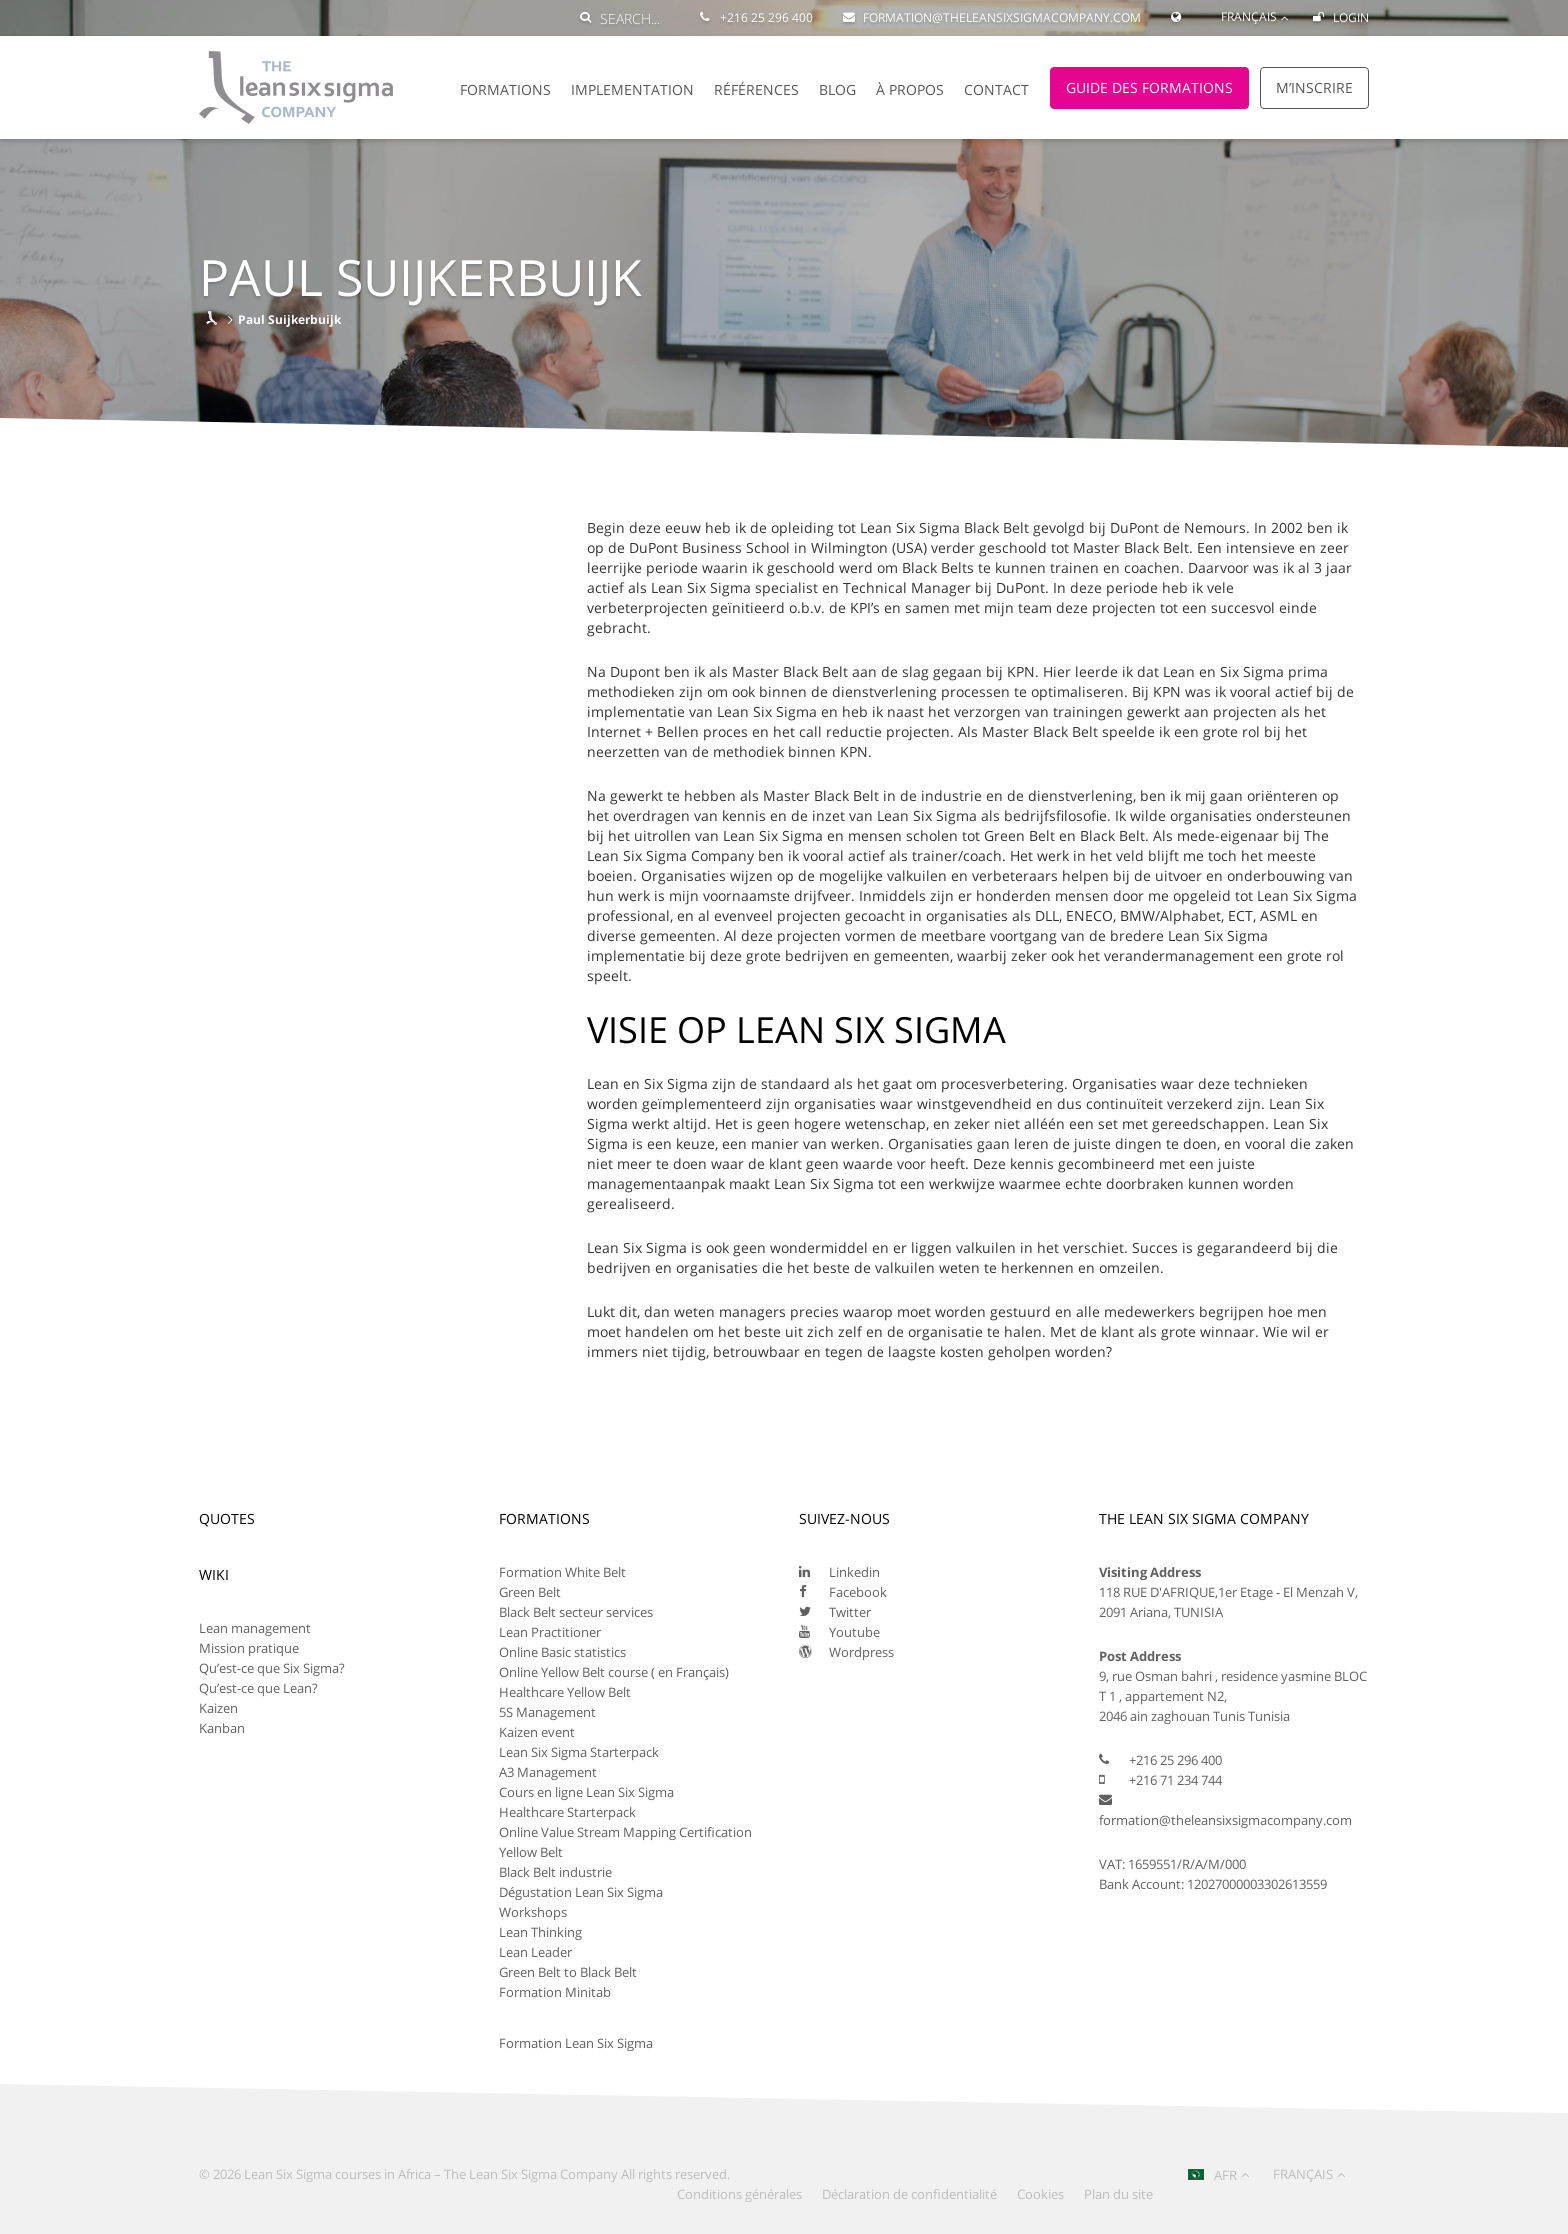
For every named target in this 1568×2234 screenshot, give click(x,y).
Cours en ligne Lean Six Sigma (586, 1792)
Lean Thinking (540, 1932)
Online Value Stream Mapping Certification (625, 1832)
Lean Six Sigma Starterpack (579, 1752)
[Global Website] (1181, 8)
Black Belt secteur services (576, 1612)
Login (1341, 17)
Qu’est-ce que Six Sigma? (272, 1668)
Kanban (222, 1728)
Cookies (1040, 2194)
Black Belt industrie (555, 1872)
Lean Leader (535, 1952)
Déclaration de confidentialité (909, 2194)
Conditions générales (739, 2194)
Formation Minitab (555, 1992)
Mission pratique (249, 1648)
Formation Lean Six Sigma (576, 2043)
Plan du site (1118, 2194)
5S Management (547, 1712)
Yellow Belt (531, 1852)
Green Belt (530, 1592)
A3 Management (548, 1772)
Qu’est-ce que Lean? (258, 1688)
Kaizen (218, 1708)
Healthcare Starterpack (567, 1812)
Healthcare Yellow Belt (565, 1692)
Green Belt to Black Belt (568, 1972)
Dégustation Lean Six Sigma (581, 1892)
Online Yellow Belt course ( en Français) (614, 1672)
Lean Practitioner (550, 1632)
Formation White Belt (562, 1572)
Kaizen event (537, 1732)
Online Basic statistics (562, 1652)
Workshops (533, 1912)
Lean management (255, 1628)
